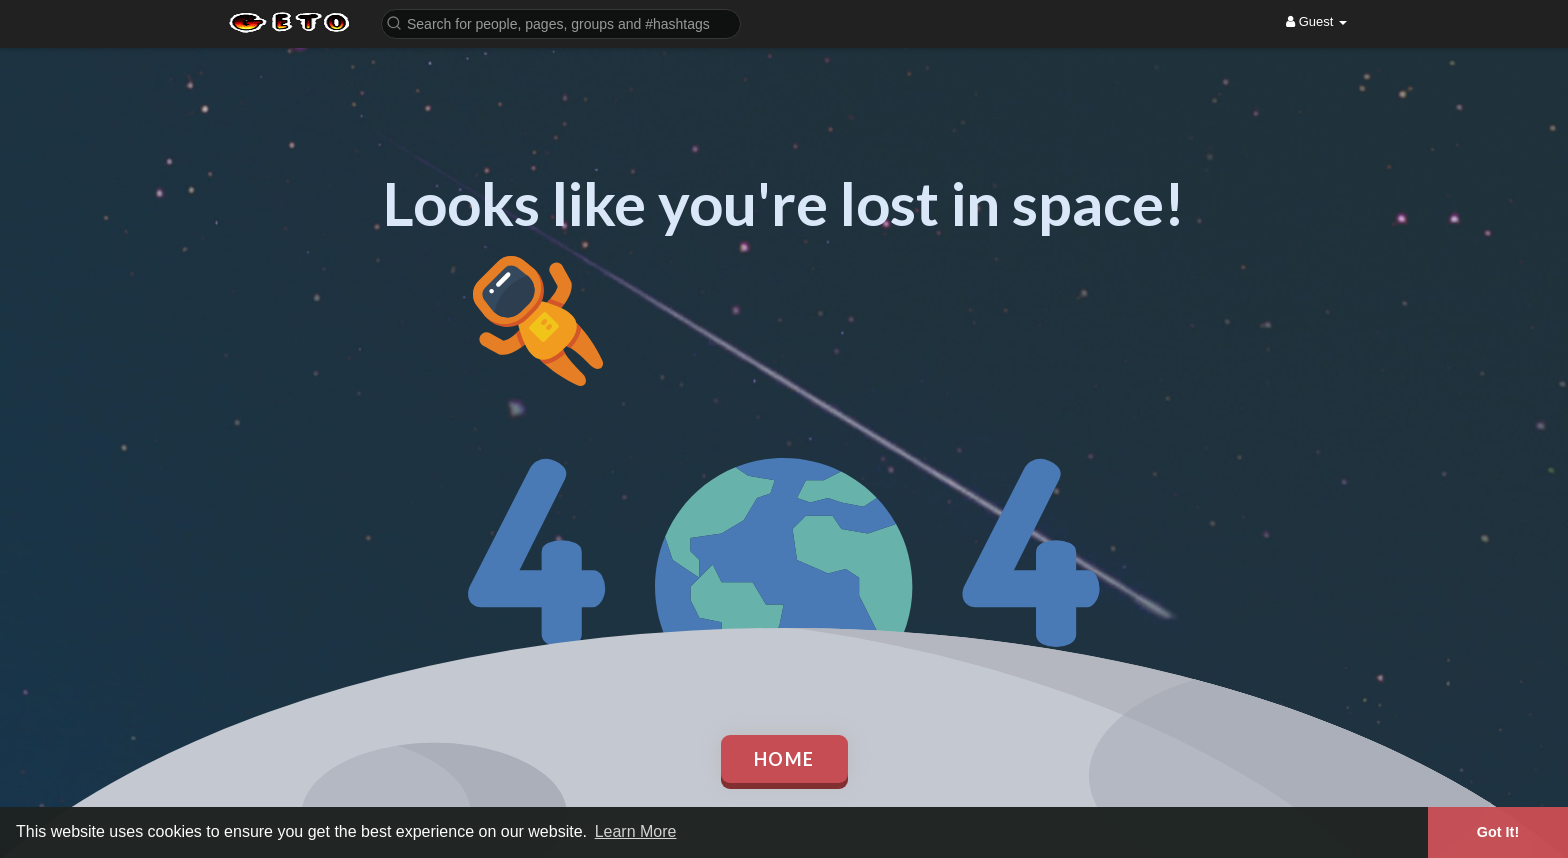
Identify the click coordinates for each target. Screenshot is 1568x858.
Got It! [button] (1498, 832)
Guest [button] (1316, 21)
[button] (561, 22)
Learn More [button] (636, 831)
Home (784, 759)
